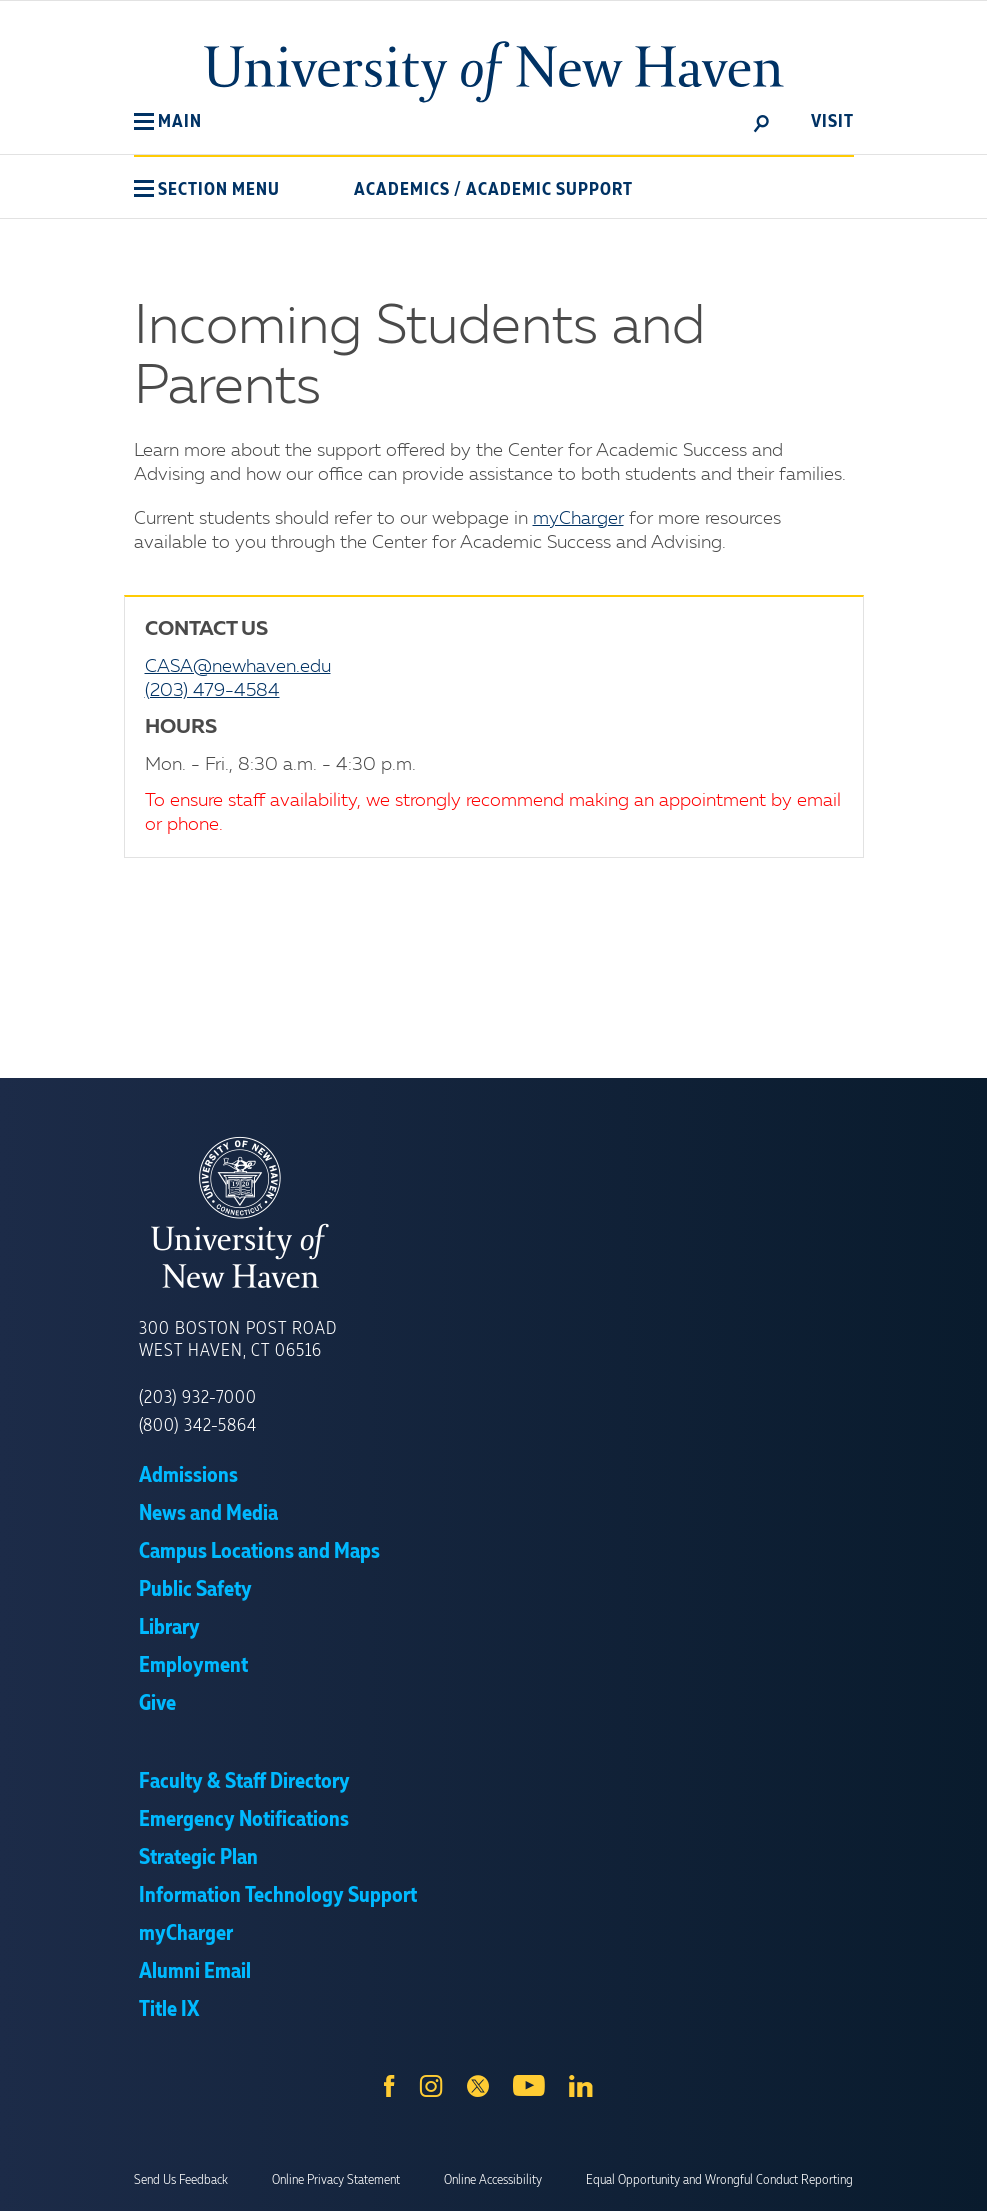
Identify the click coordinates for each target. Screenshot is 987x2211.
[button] (168, 122)
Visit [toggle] (832, 122)
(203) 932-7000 (198, 1398)
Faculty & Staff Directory (244, 1782)
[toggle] (762, 122)
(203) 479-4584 (212, 691)
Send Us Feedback (181, 2180)
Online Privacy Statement (336, 2180)
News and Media (208, 1514)
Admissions (188, 1476)
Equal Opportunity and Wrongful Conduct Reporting (719, 2180)
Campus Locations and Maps (259, 1552)
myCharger (578, 519)
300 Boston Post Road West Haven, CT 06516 (238, 1340)
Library (169, 1628)
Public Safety (195, 1590)
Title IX (169, 2010)
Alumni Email (195, 1972)
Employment (193, 1666)
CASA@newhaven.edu (238, 667)
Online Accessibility (493, 2180)
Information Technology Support (278, 1896)
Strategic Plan (198, 1858)
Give (157, 1704)
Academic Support (549, 190)
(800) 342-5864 (198, 1426)
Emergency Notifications (244, 1820)
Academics (402, 190)
